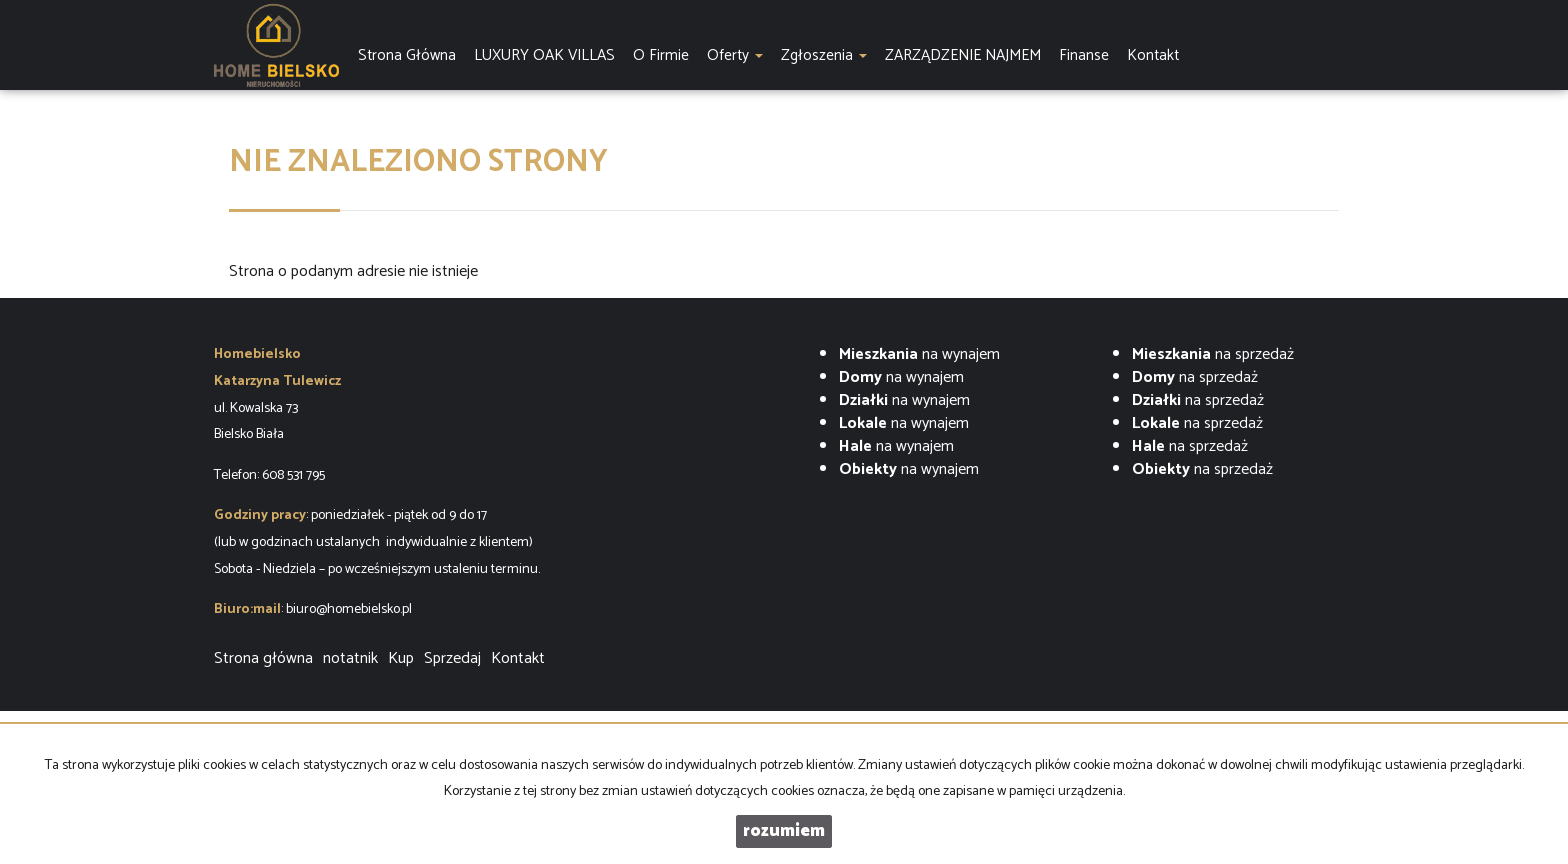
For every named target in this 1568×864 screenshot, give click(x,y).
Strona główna (263, 658)
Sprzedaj (452, 658)
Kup (401, 658)
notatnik (350, 658)
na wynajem (919, 354)
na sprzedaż (1213, 354)
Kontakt (518, 658)
